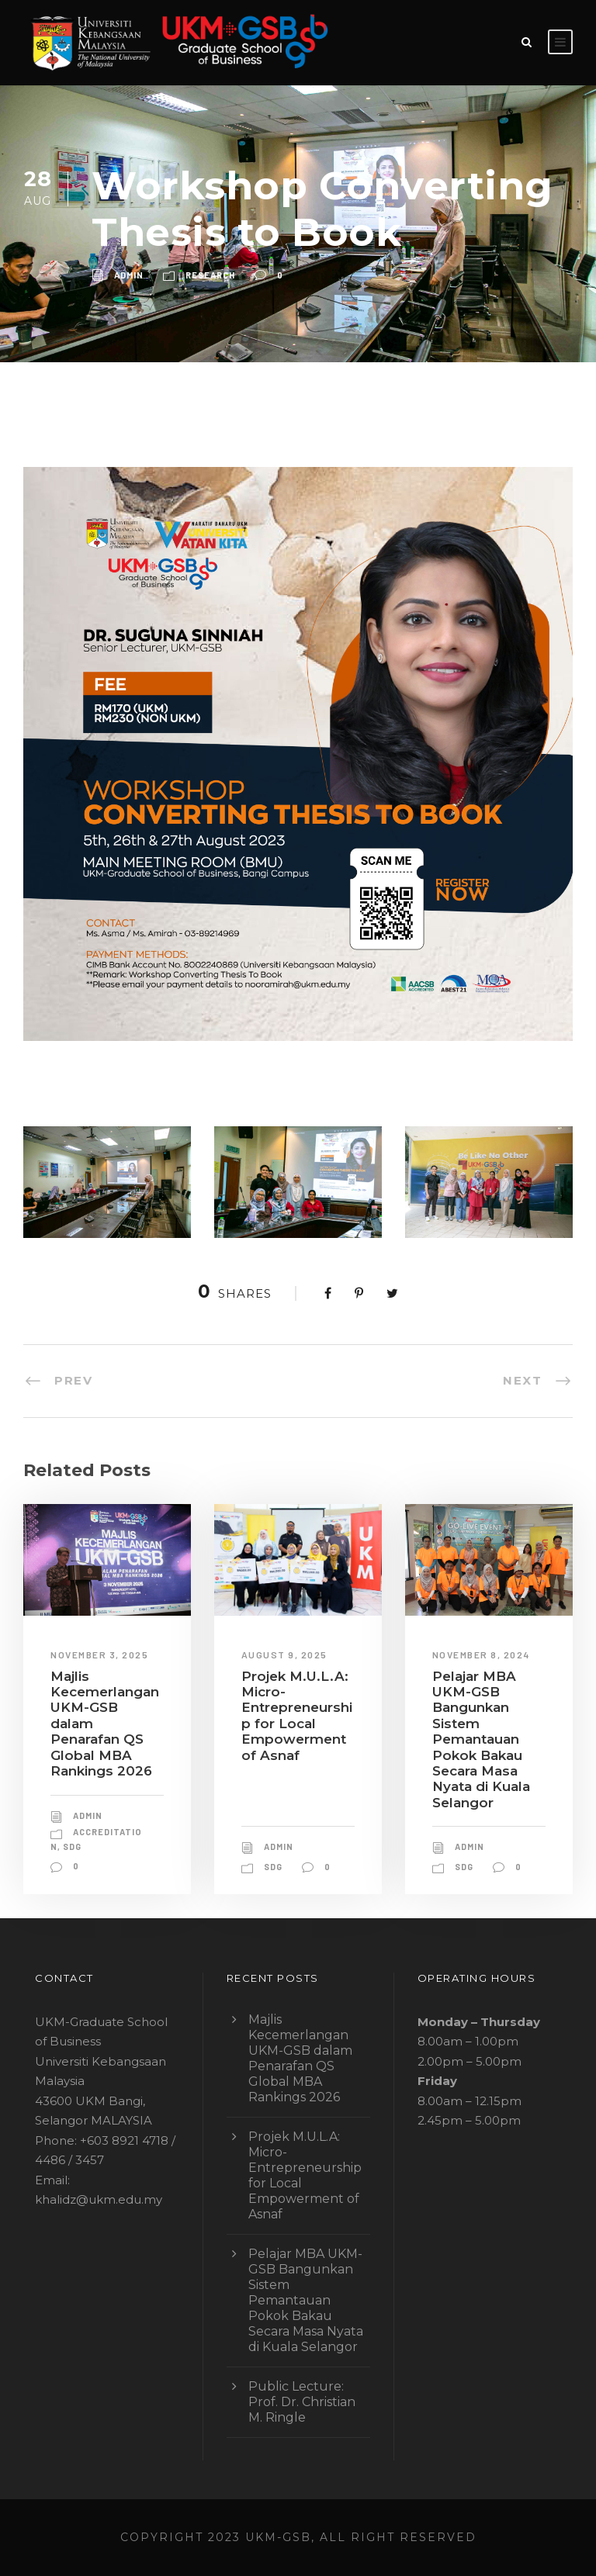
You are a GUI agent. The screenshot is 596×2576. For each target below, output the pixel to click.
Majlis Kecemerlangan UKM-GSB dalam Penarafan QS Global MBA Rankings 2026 (300, 2058)
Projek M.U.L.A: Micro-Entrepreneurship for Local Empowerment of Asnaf (296, 1715)
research (210, 275)
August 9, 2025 (284, 1654)
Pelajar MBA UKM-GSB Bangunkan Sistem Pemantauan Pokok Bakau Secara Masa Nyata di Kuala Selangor (481, 1739)
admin (129, 275)
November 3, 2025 (99, 1654)
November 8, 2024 (481, 1654)
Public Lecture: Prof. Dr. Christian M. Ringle (301, 2402)
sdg (72, 1846)
